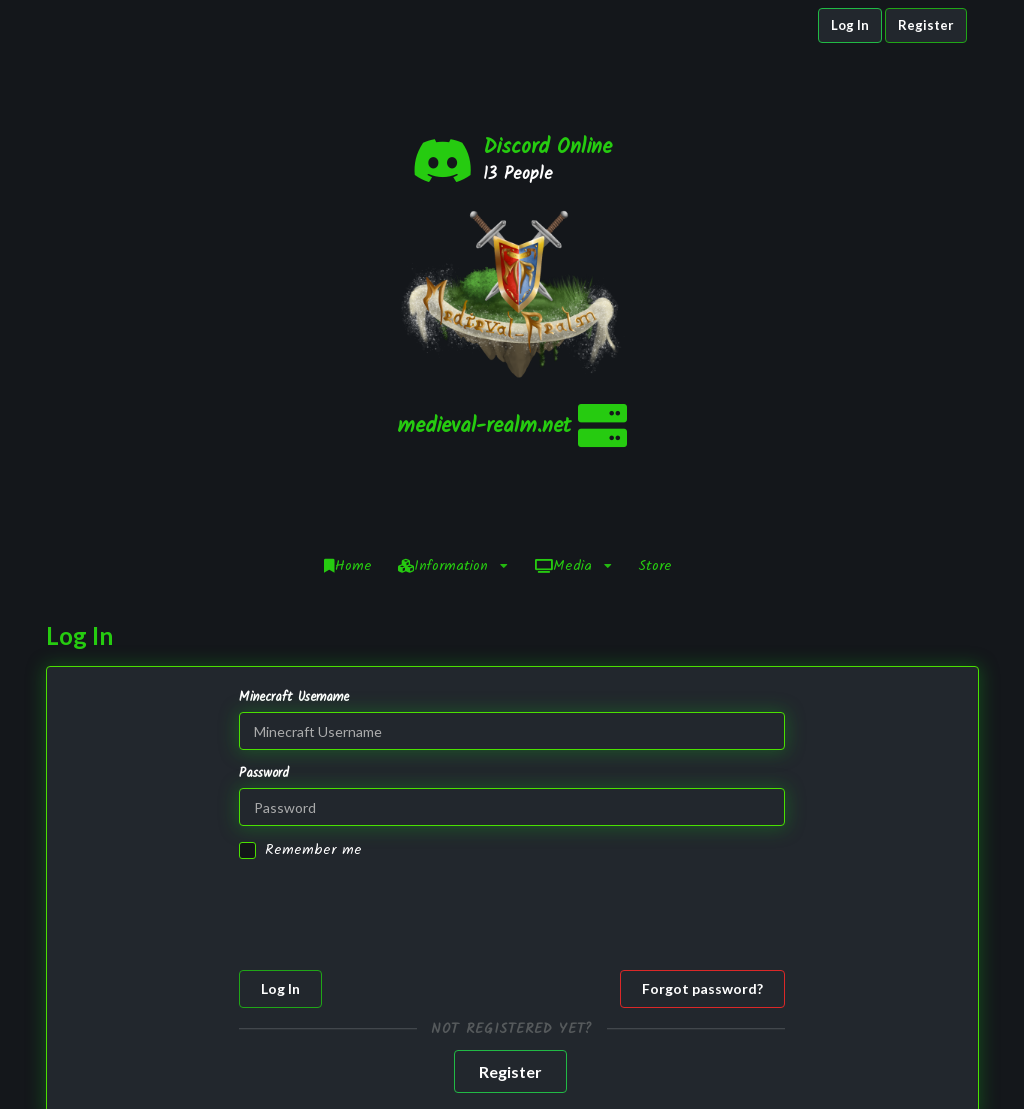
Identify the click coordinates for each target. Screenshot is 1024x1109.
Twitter (842, 1059)
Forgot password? (702, 776)
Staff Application (632, 1080)
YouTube (842, 1078)
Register (926, 25)
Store (655, 354)
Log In (850, 25)
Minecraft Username (294, 486)
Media (573, 354)
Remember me (313, 638)
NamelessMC (432, 1080)
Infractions (632, 1059)
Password (264, 562)
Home (348, 354)
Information (453, 354)
